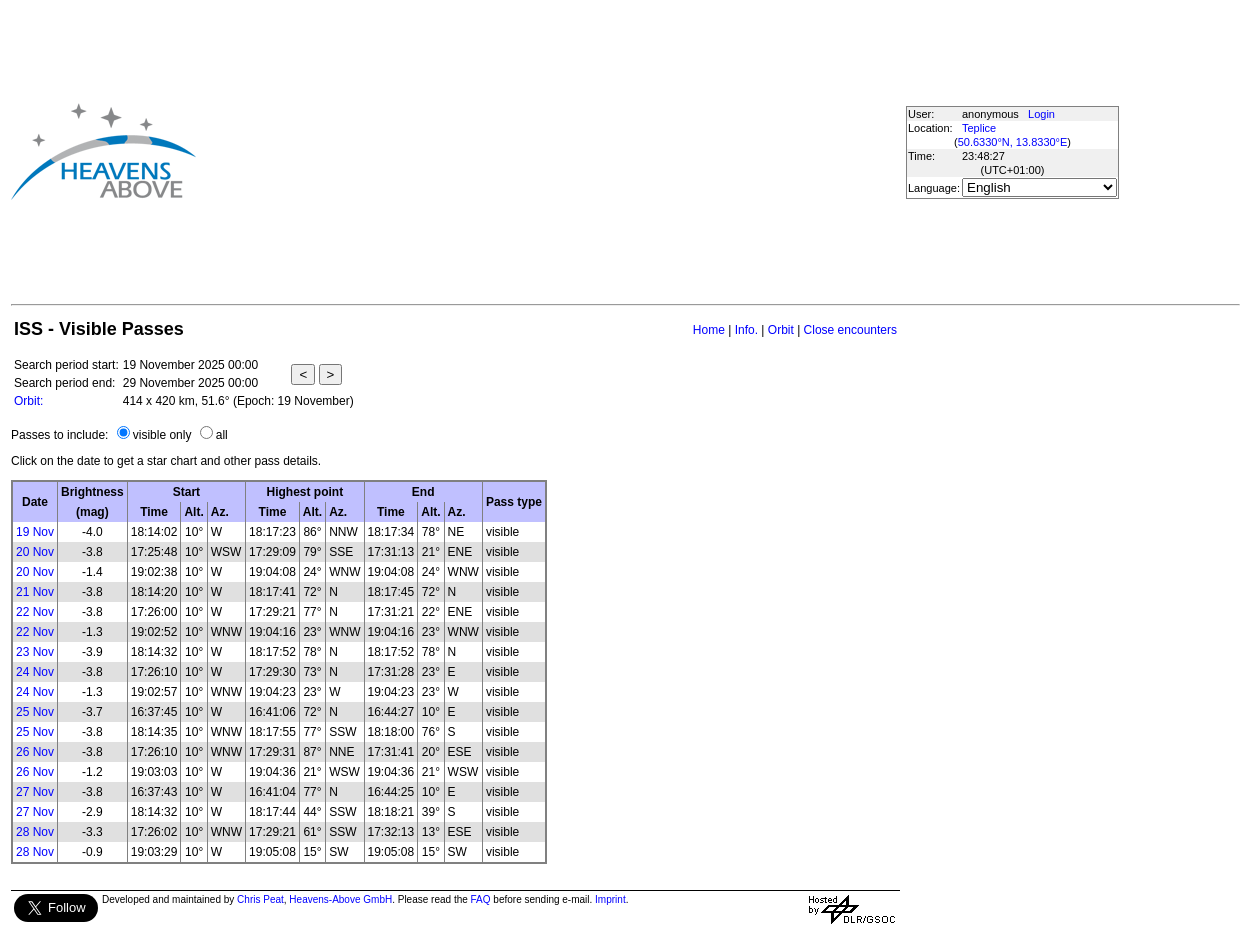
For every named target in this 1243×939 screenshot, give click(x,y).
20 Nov (35, 552)
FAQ (481, 899)
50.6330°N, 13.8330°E (1013, 142)
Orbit (781, 330)
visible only (162, 435)
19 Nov (35, 532)
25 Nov (35, 712)
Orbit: (28, 401)
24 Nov (35, 672)
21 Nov (35, 592)
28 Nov (35, 832)
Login (1041, 114)
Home (709, 330)
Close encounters (850, 330)
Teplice (979, 128)
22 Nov (35, 612)
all (222, 435)
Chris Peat (260, 899)
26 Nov (35, 752)
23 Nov (35, 652)
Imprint (610, 899)
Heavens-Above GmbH (340, 899)
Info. (746, 330)
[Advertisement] (503, 151)
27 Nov (35, 792)
